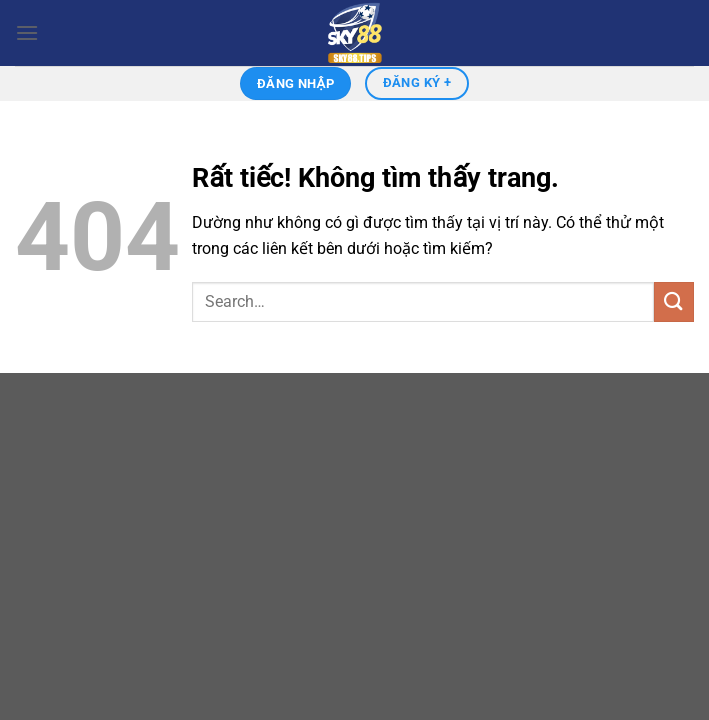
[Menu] (27, 32)
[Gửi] (674, 301)
